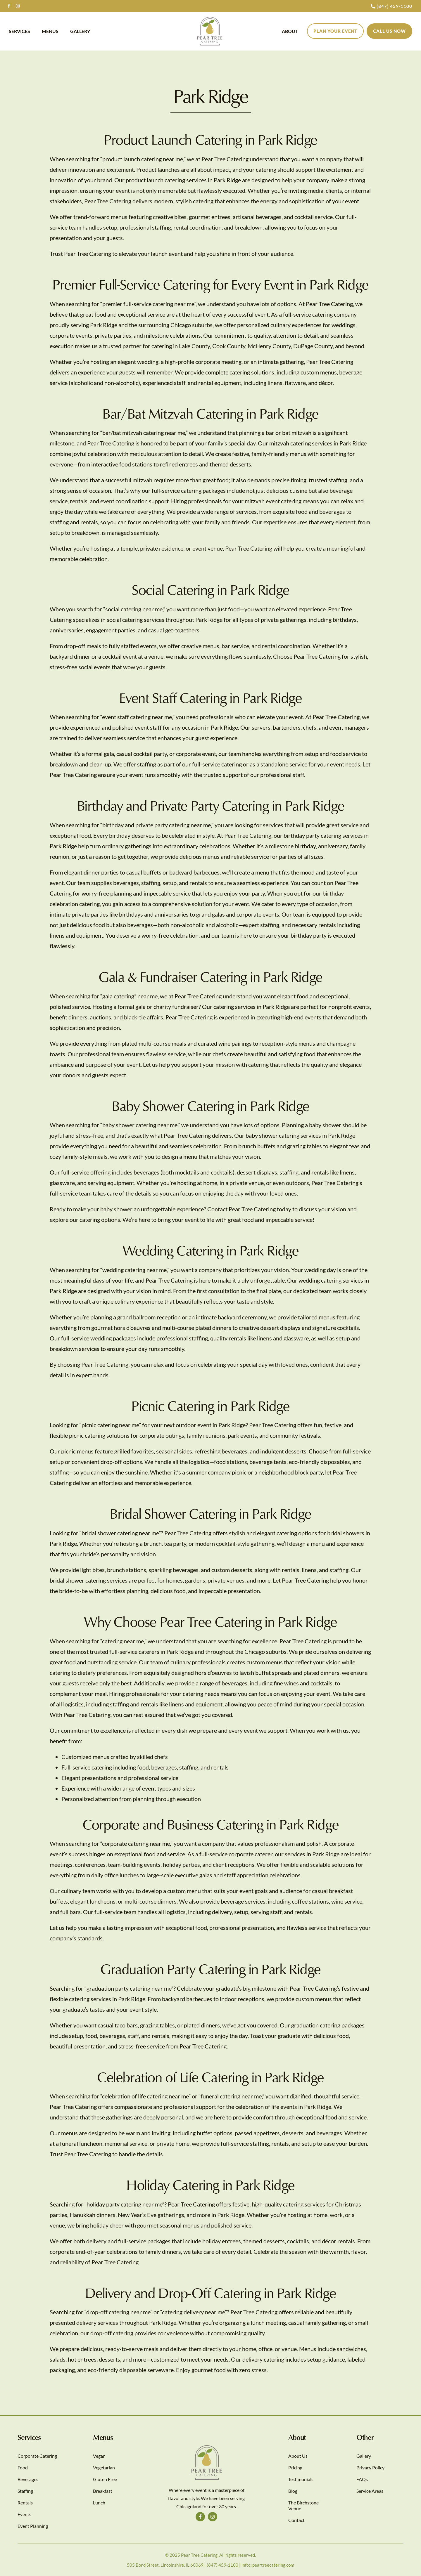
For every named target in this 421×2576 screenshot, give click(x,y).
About (290, 31)
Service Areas (369, 2491)
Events (24, 2514)
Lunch (99, 2502)
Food (23, 2467)
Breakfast (102, 2491)
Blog (292, 2491)
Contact (296, 2520)
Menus (50, 31)
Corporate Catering (37, 2456)
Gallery (80, 31)
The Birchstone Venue (303, 2505)
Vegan (99, 2456)
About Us (298, 2456)
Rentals (25, 2502)
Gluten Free (105, 2479)
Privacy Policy (370, 2467)
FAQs (362, 2479)
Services (19, 31)
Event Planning (33, 2526)
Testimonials (300, 2479)
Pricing (295, 2467)
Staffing (25, 2491)
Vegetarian (104, 2467)
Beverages (28, 2479)
